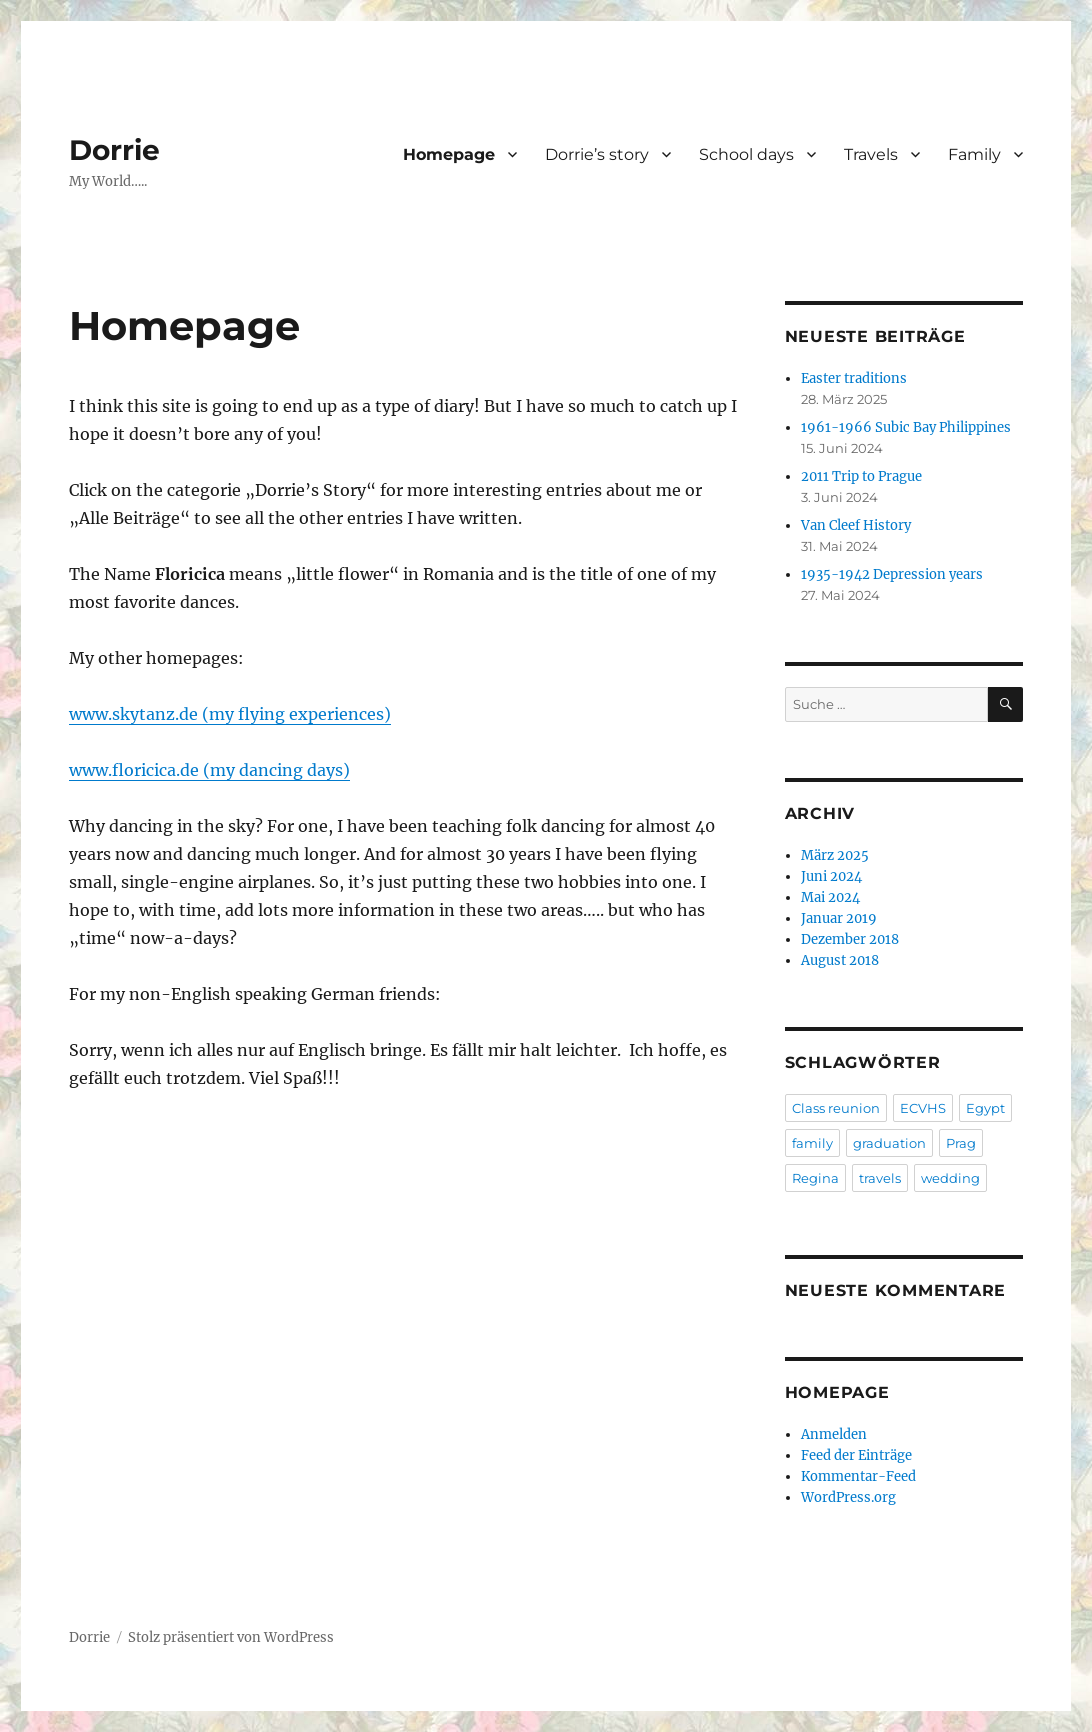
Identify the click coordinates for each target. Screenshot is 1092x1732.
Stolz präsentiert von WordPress (231, 1637)
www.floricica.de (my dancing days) (209, 770)
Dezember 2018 (850, 939)
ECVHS (923, 1108)
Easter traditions (854, 378)
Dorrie (114, 150)
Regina (815, 1178)
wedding (950, 1178)
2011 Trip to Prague (861, 476)
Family (974, 154)
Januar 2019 (839, 918)
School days (746, 154)
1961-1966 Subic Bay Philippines (906, 427)
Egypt (985, 1108)
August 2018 (840, 960)
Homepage (449, 154)
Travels (871, 154)
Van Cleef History (856, 525)
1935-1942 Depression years (892, 574)
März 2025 (835, 855)
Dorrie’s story (597, 154)
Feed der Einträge (856, 1455)
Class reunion (836, 1108)
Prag (961, 1143)
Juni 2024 (831, 876)
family (812, 1143)
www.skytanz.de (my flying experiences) (230, 714)
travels (880, 1178)
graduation (889, 1143)
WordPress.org (848, 1497)
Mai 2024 (830, 897)
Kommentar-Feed (858, 1476)
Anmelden (834, 1434)
